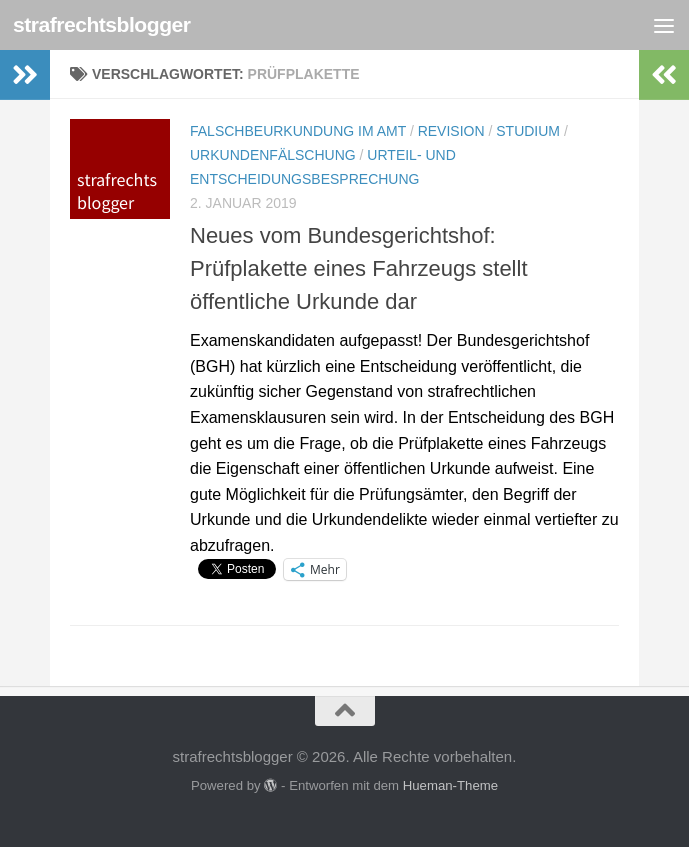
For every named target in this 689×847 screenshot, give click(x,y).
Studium (528, 131)
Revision (451, 131)
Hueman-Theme (450, 785)
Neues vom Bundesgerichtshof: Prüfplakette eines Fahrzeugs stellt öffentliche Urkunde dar (359, 268)
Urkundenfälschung (273, 155)
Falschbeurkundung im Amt (298, 131)
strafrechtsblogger (102, 24)
